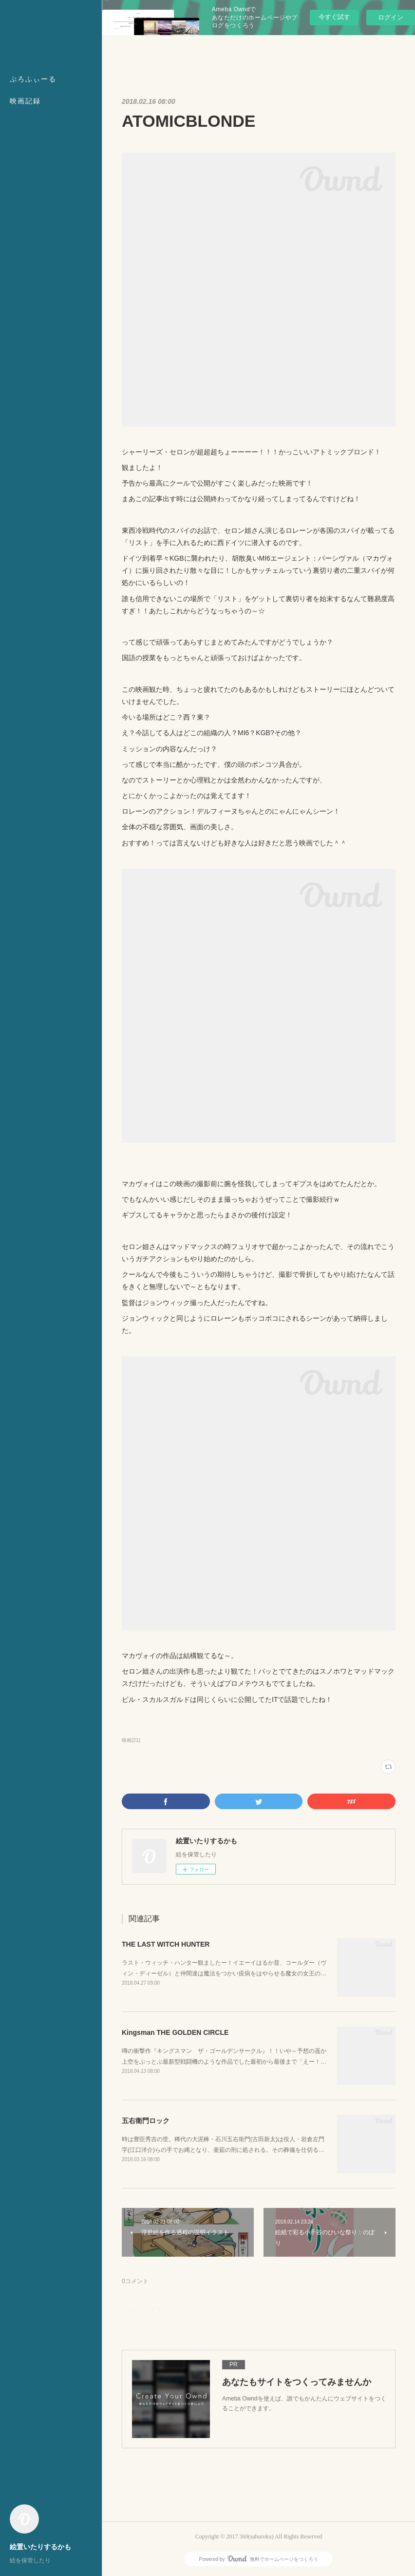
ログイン (390, 17)
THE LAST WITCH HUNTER (165, 1944)
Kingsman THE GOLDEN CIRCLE (175, 2032)
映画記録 (25, 101)
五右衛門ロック (146, 2121)
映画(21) (131, 1740)
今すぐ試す (334, 16)
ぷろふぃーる (33, 79)
